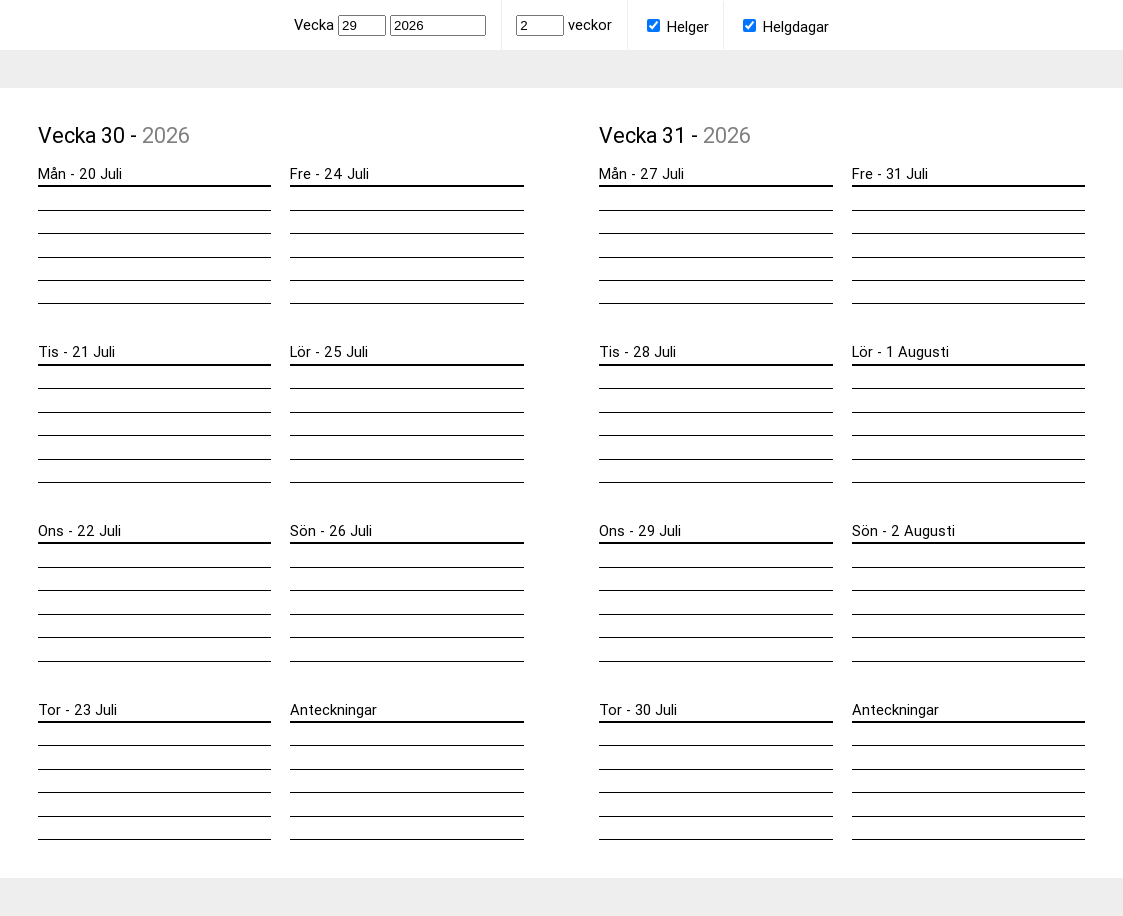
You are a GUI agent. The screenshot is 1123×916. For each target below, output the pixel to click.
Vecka (342, 24)
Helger (678, 26)
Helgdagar (786, 26)
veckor (564, 24)
